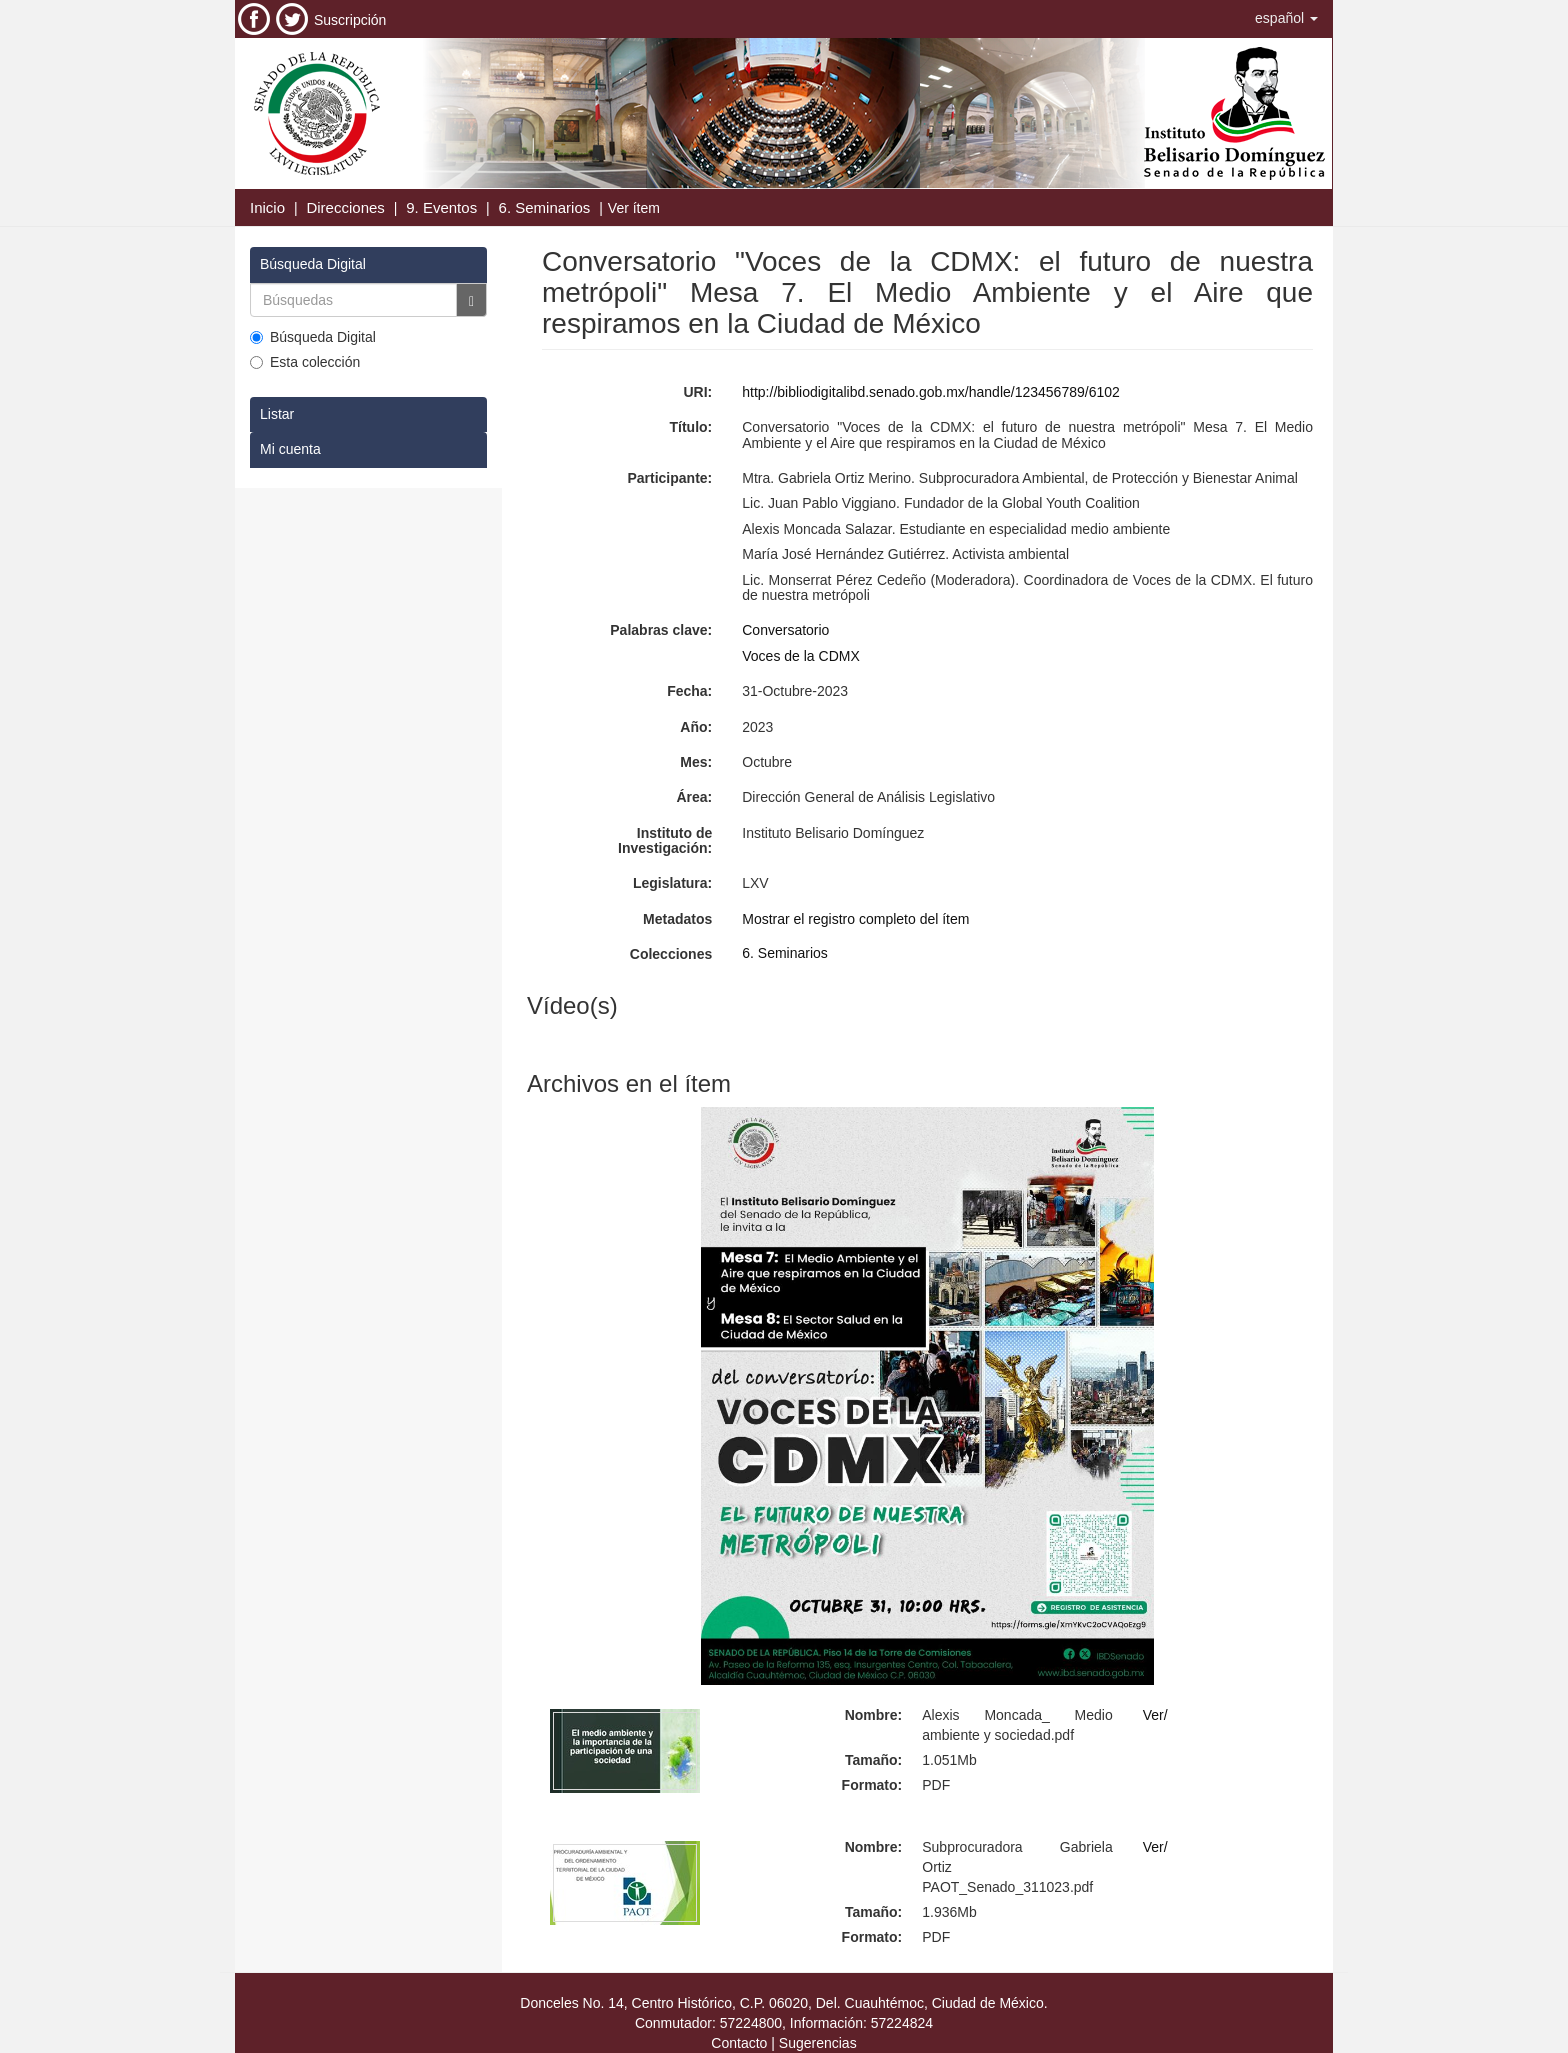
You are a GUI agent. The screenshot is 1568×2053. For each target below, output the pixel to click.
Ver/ (1155, 1715)
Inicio (267, 207)
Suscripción (350, 20)
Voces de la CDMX (801, 656)
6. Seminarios (545, 207)
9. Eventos (441, 207)
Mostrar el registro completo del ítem (855, 919)
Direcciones (345, 207)
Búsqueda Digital (313, 337)
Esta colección (305, 362)
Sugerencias (818, 2043)
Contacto (739, 2043)
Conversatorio (785, 630)
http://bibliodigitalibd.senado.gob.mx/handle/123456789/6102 (931, 392)
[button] (1286, 18)
